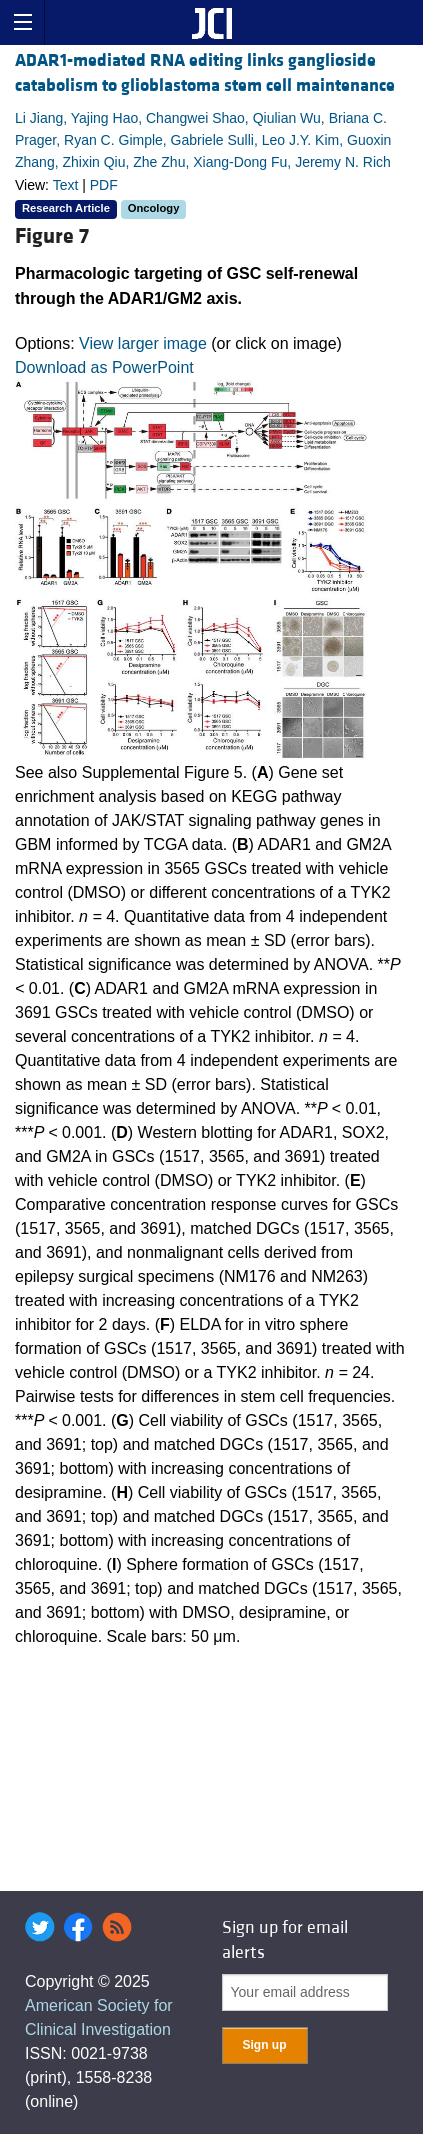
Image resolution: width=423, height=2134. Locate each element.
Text (66, 185)
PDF (104, 185)
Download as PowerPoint (104, 367)
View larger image (143, 343)
